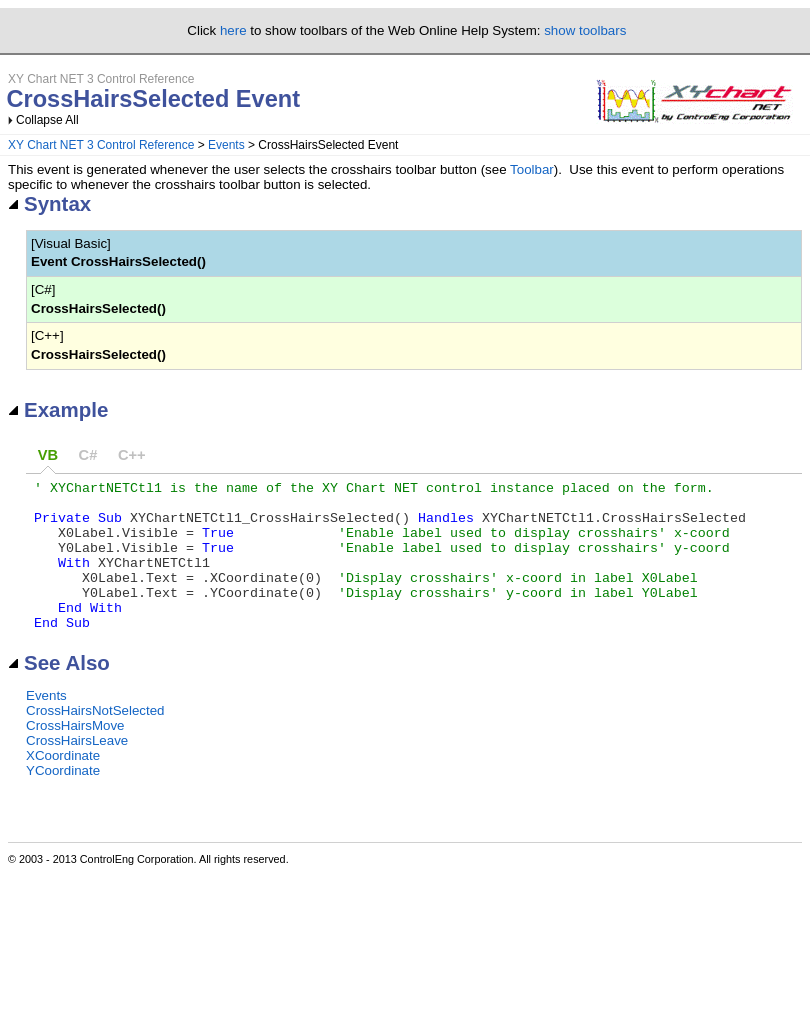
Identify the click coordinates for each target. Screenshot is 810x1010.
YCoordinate (63, 800)
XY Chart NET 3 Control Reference (101, 145)
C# (88, 455)
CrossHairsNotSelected (95, 740)
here (233, 30)
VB (48, 455)
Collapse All (47, 120)
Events (226, 145)
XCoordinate (63, 785)
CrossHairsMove (75, 755)
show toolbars (585, 30)
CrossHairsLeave (77, 770)
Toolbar (532, 169)
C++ (132, 455)
